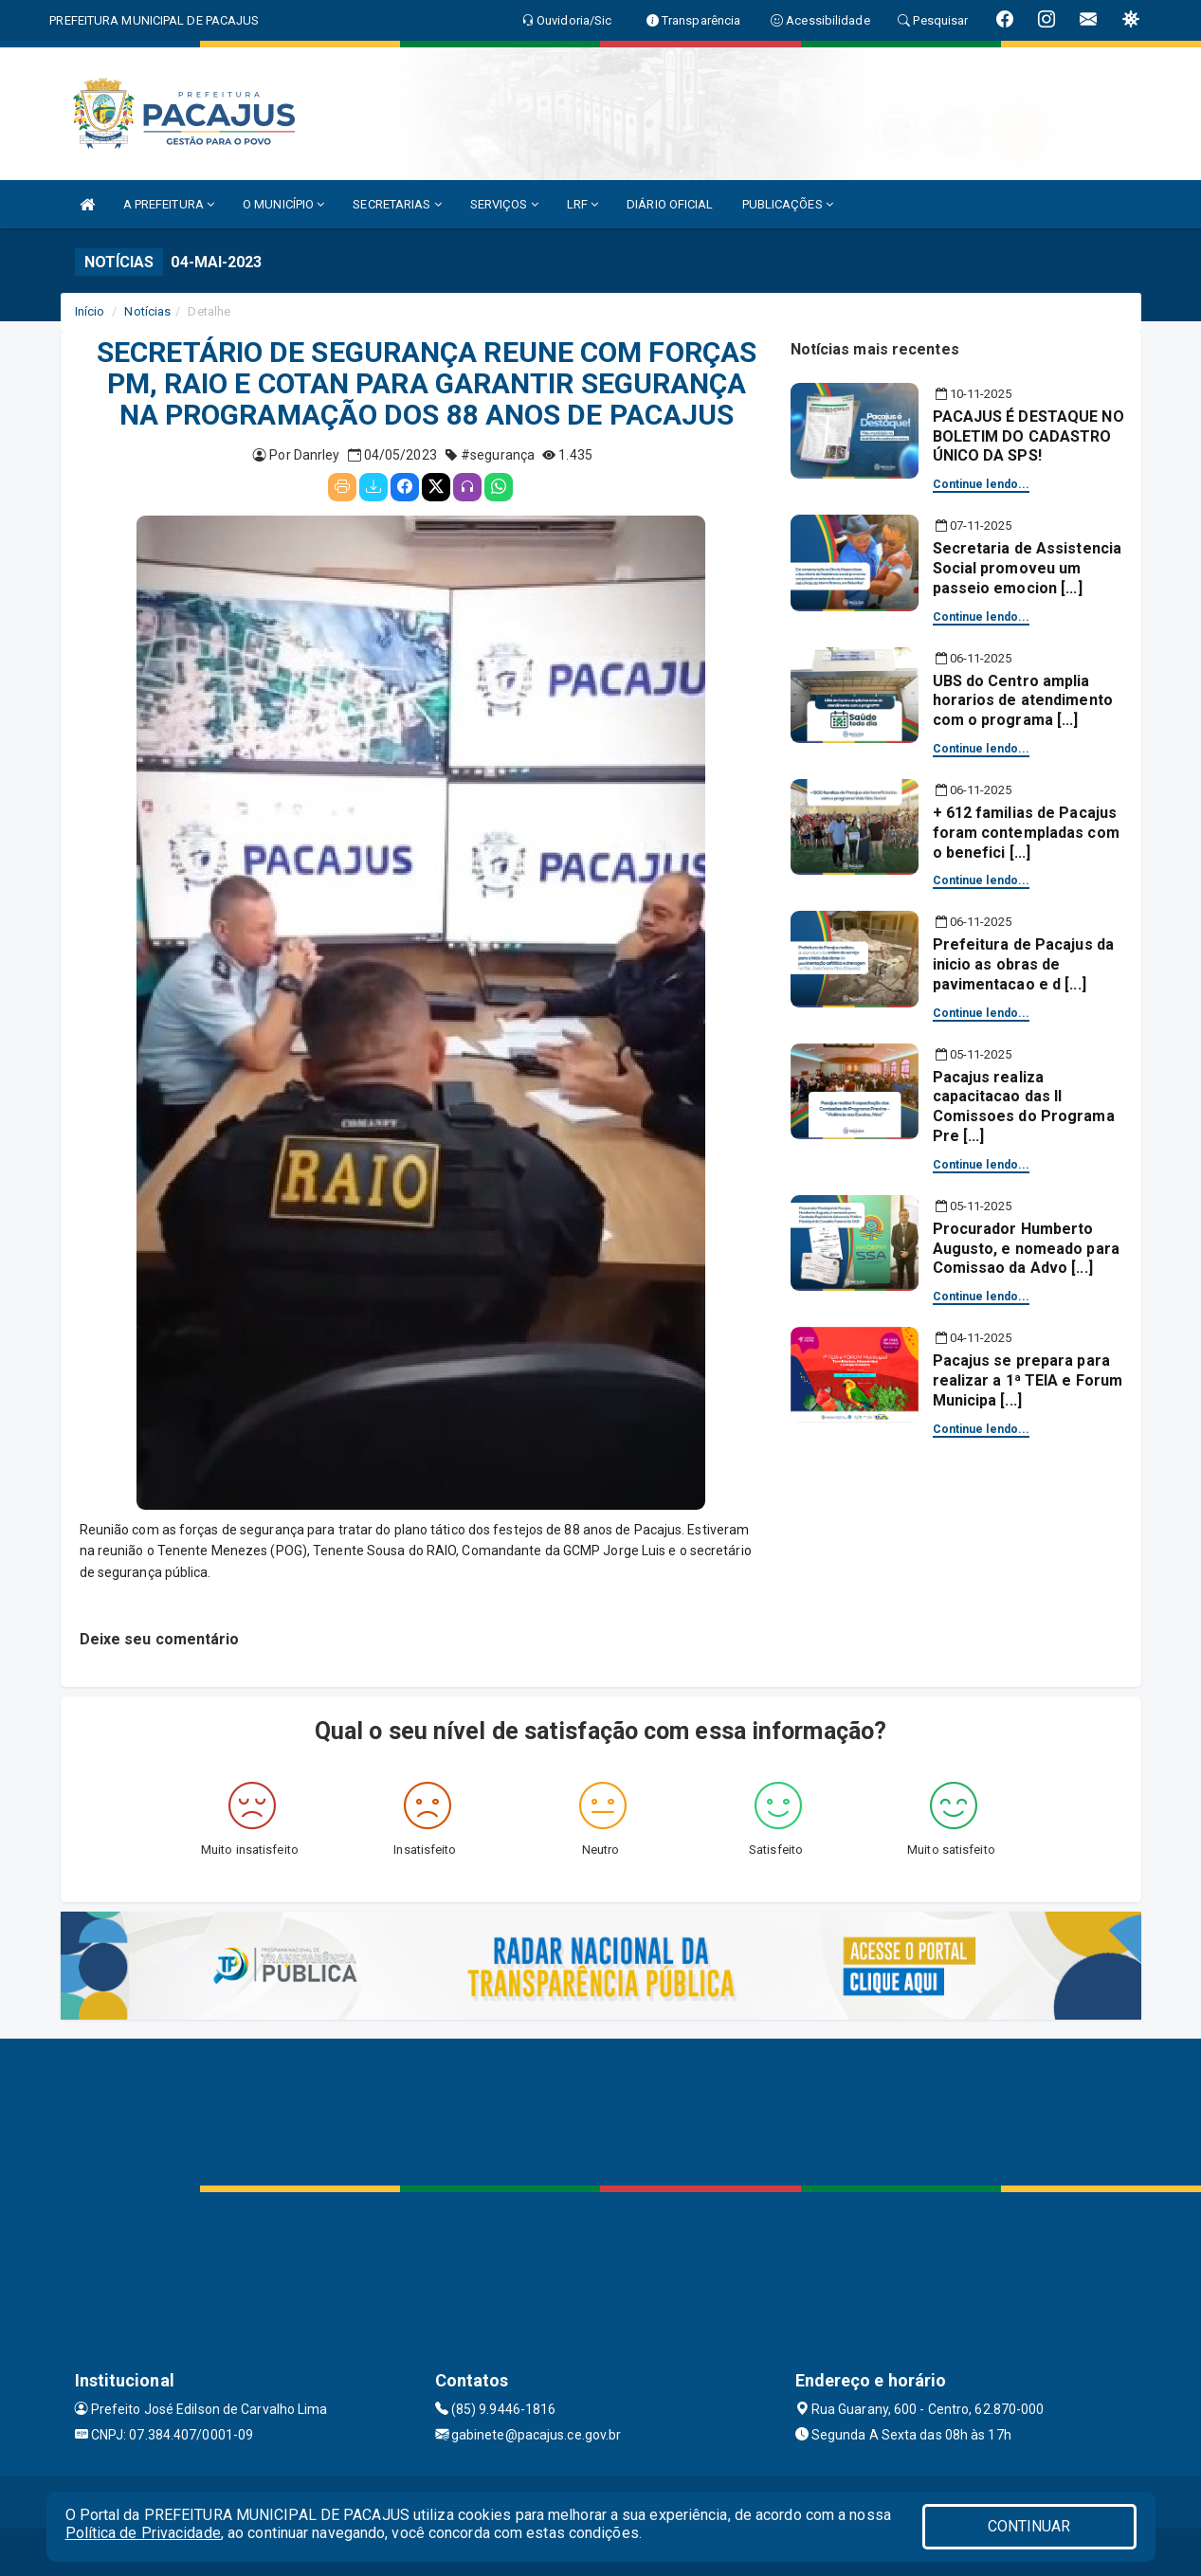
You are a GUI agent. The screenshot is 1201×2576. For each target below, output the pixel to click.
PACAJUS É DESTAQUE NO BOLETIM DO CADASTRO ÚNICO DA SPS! (1028, 436)
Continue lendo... (981, 484)
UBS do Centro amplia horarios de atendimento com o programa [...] (1023, 701)
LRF (583, 204)
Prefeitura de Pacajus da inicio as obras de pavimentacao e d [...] (1023, 964)
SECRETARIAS (397, 204)
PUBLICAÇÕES (787, 204)
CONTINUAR (1029, 2526)
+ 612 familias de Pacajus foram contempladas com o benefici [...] (1026, 833)
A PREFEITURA (168, 204)
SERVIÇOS (504, 204)
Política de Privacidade (143, 2533)
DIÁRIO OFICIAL (670, 204)
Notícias (147, 311)
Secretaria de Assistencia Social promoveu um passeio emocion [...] (1027, 568)
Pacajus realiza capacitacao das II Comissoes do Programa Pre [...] (1024, 1106)
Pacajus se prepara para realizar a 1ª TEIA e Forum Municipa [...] (1028, 1380)
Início (90, 311)
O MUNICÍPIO (283, 204)
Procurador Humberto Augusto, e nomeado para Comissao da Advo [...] (1026, 1249)
